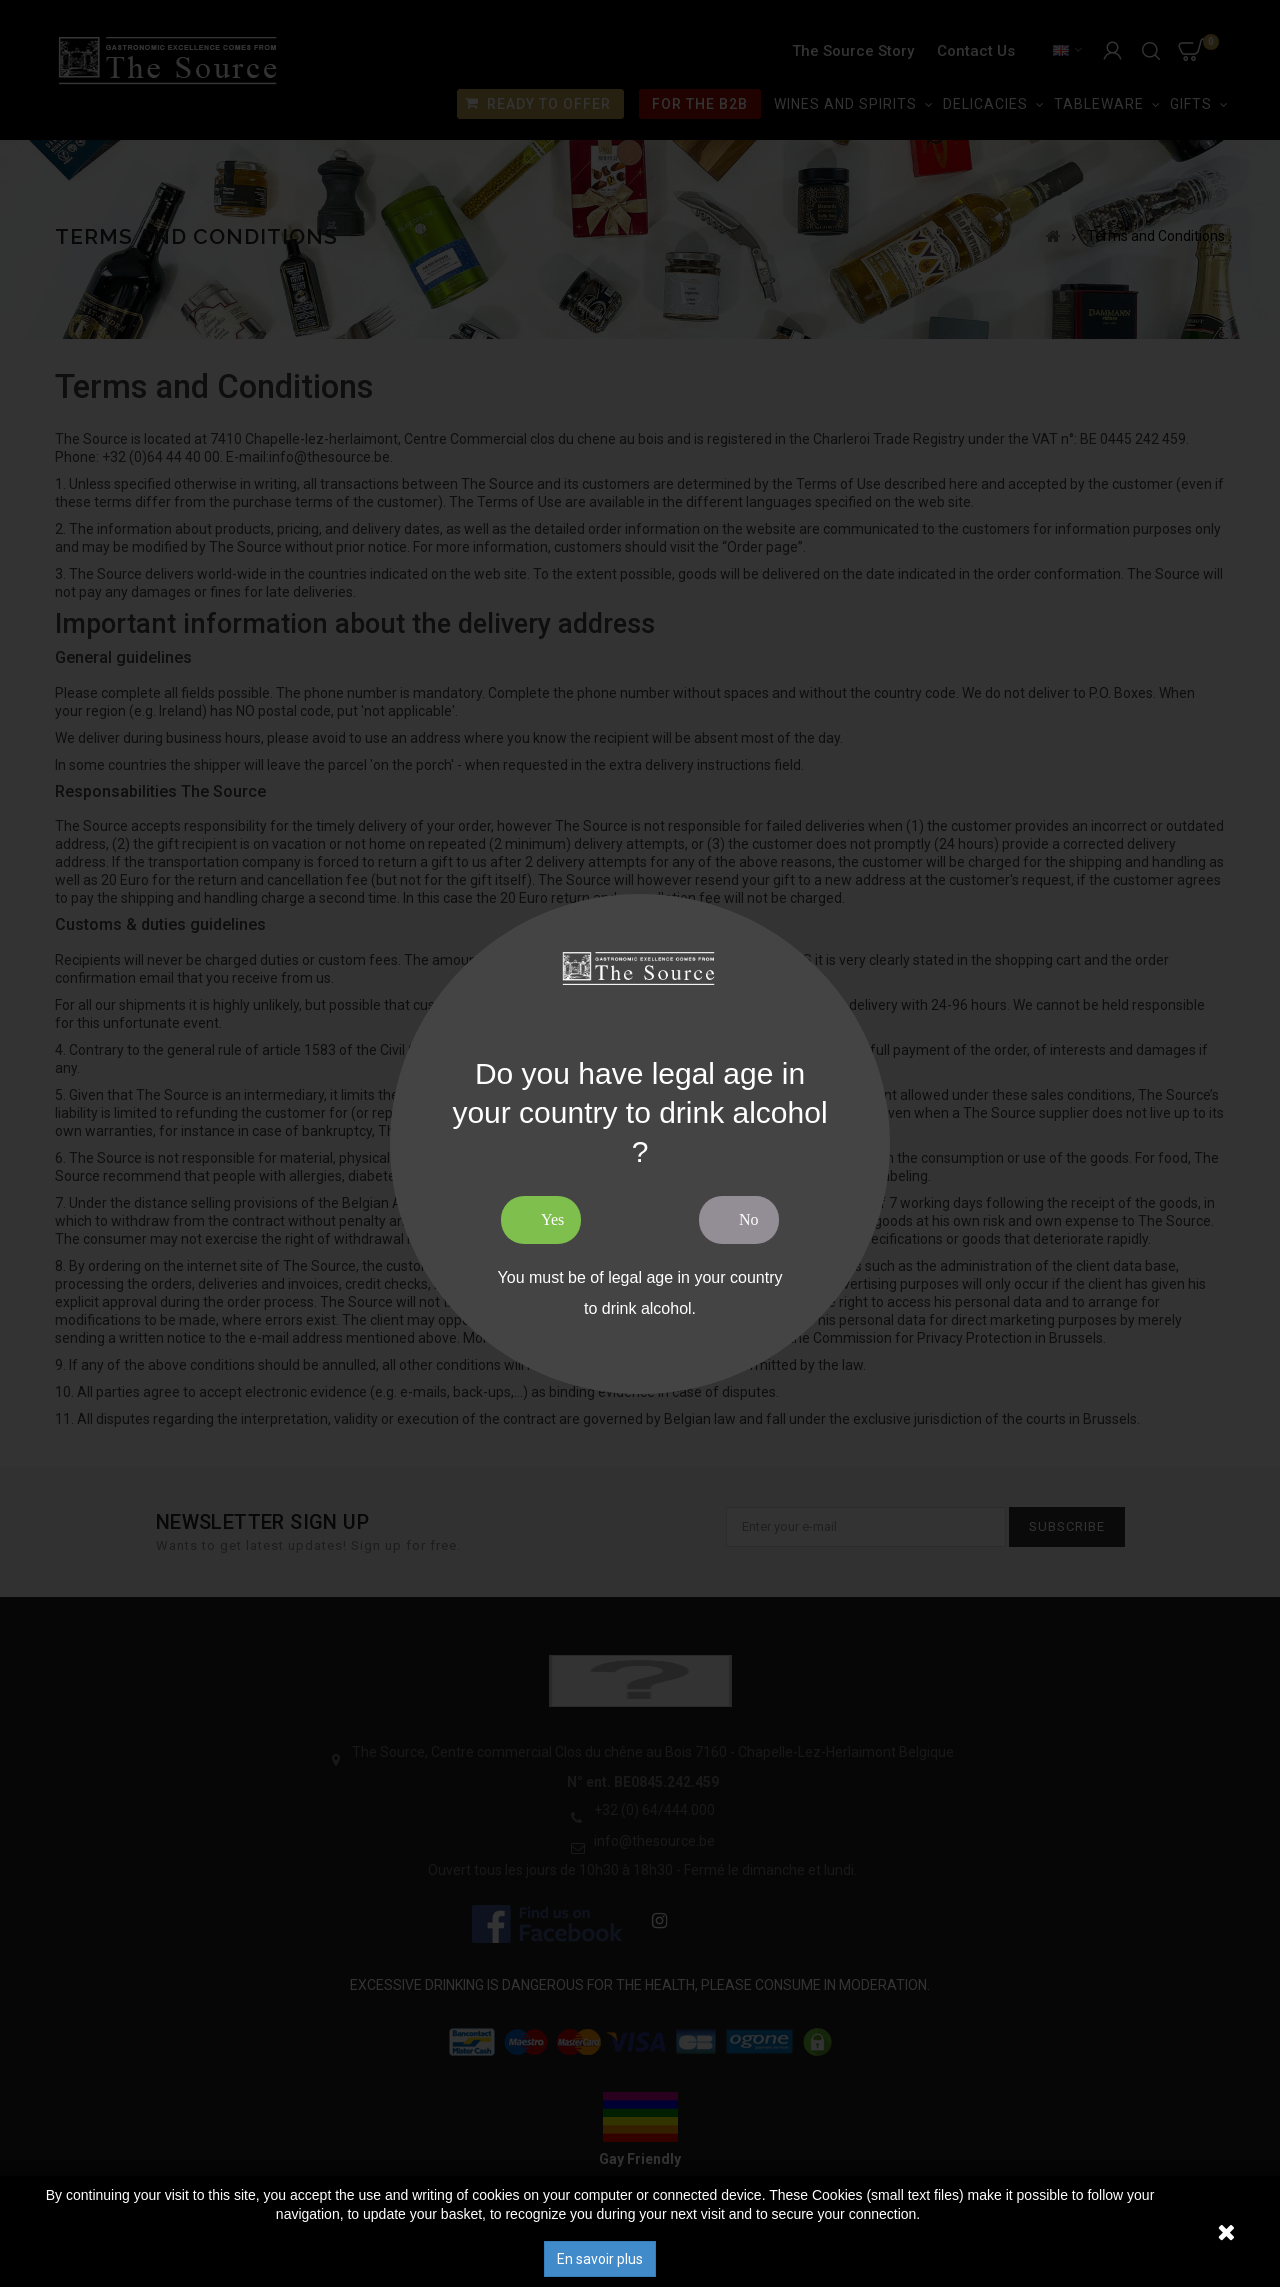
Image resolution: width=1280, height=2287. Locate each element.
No (749, 1219)
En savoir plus (600, 2259)
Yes (552, 1219)
